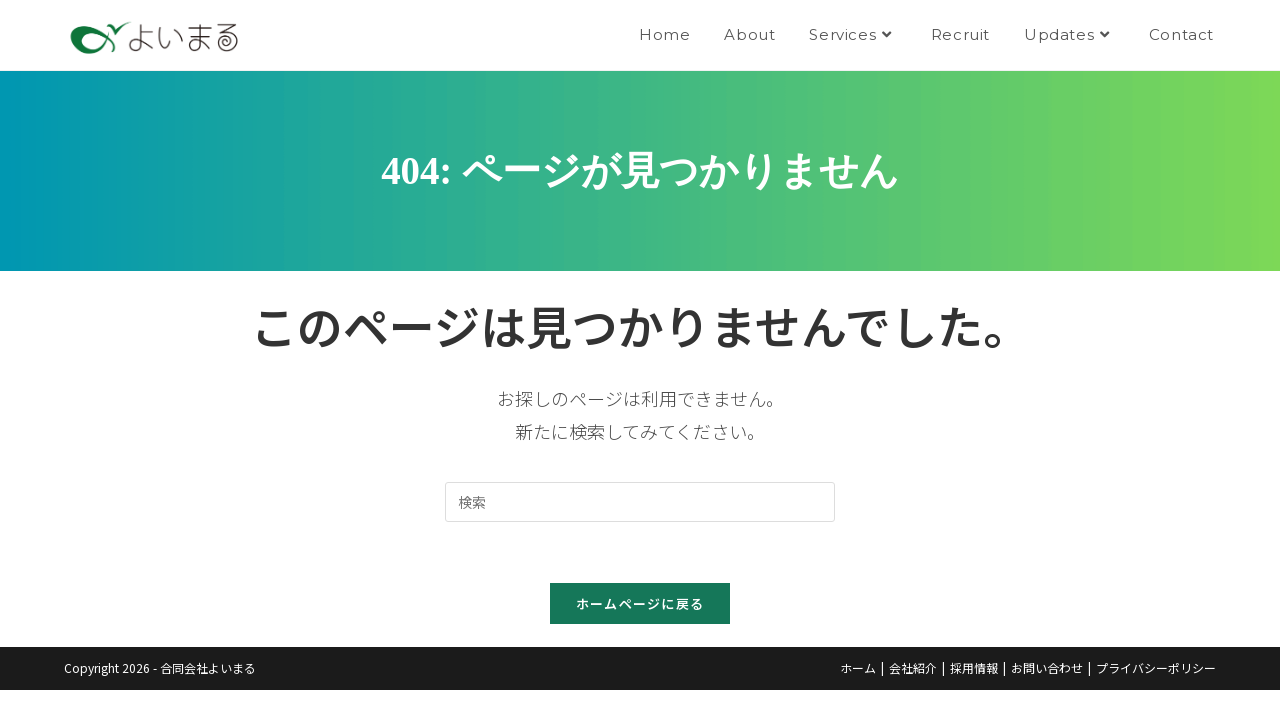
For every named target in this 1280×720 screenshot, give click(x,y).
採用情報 (974, 667)
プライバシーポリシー (1156, 667)
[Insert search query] (640, 502)
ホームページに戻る (640, 603)
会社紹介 (913, 667)
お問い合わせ (1047, 667)
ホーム (858, 667)
